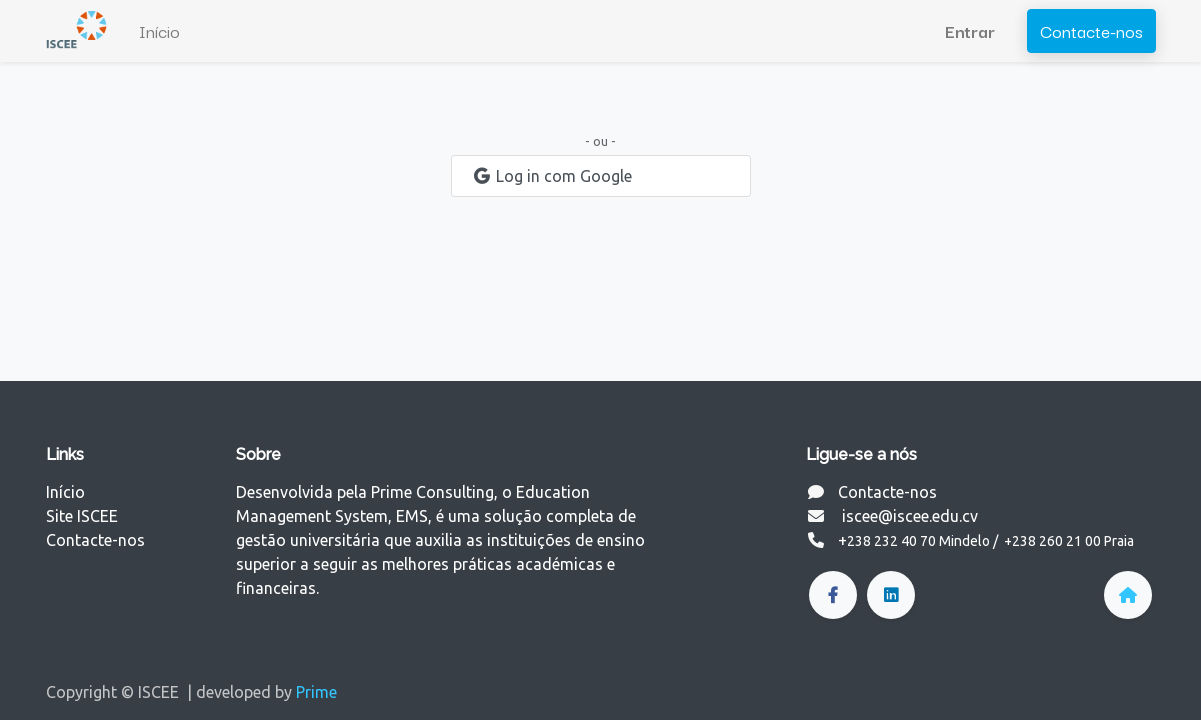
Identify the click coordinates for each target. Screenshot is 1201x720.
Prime (316, 692)
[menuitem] (159, 31)
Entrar (970, 30)
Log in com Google (552, 176)
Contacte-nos (1091, 30)
